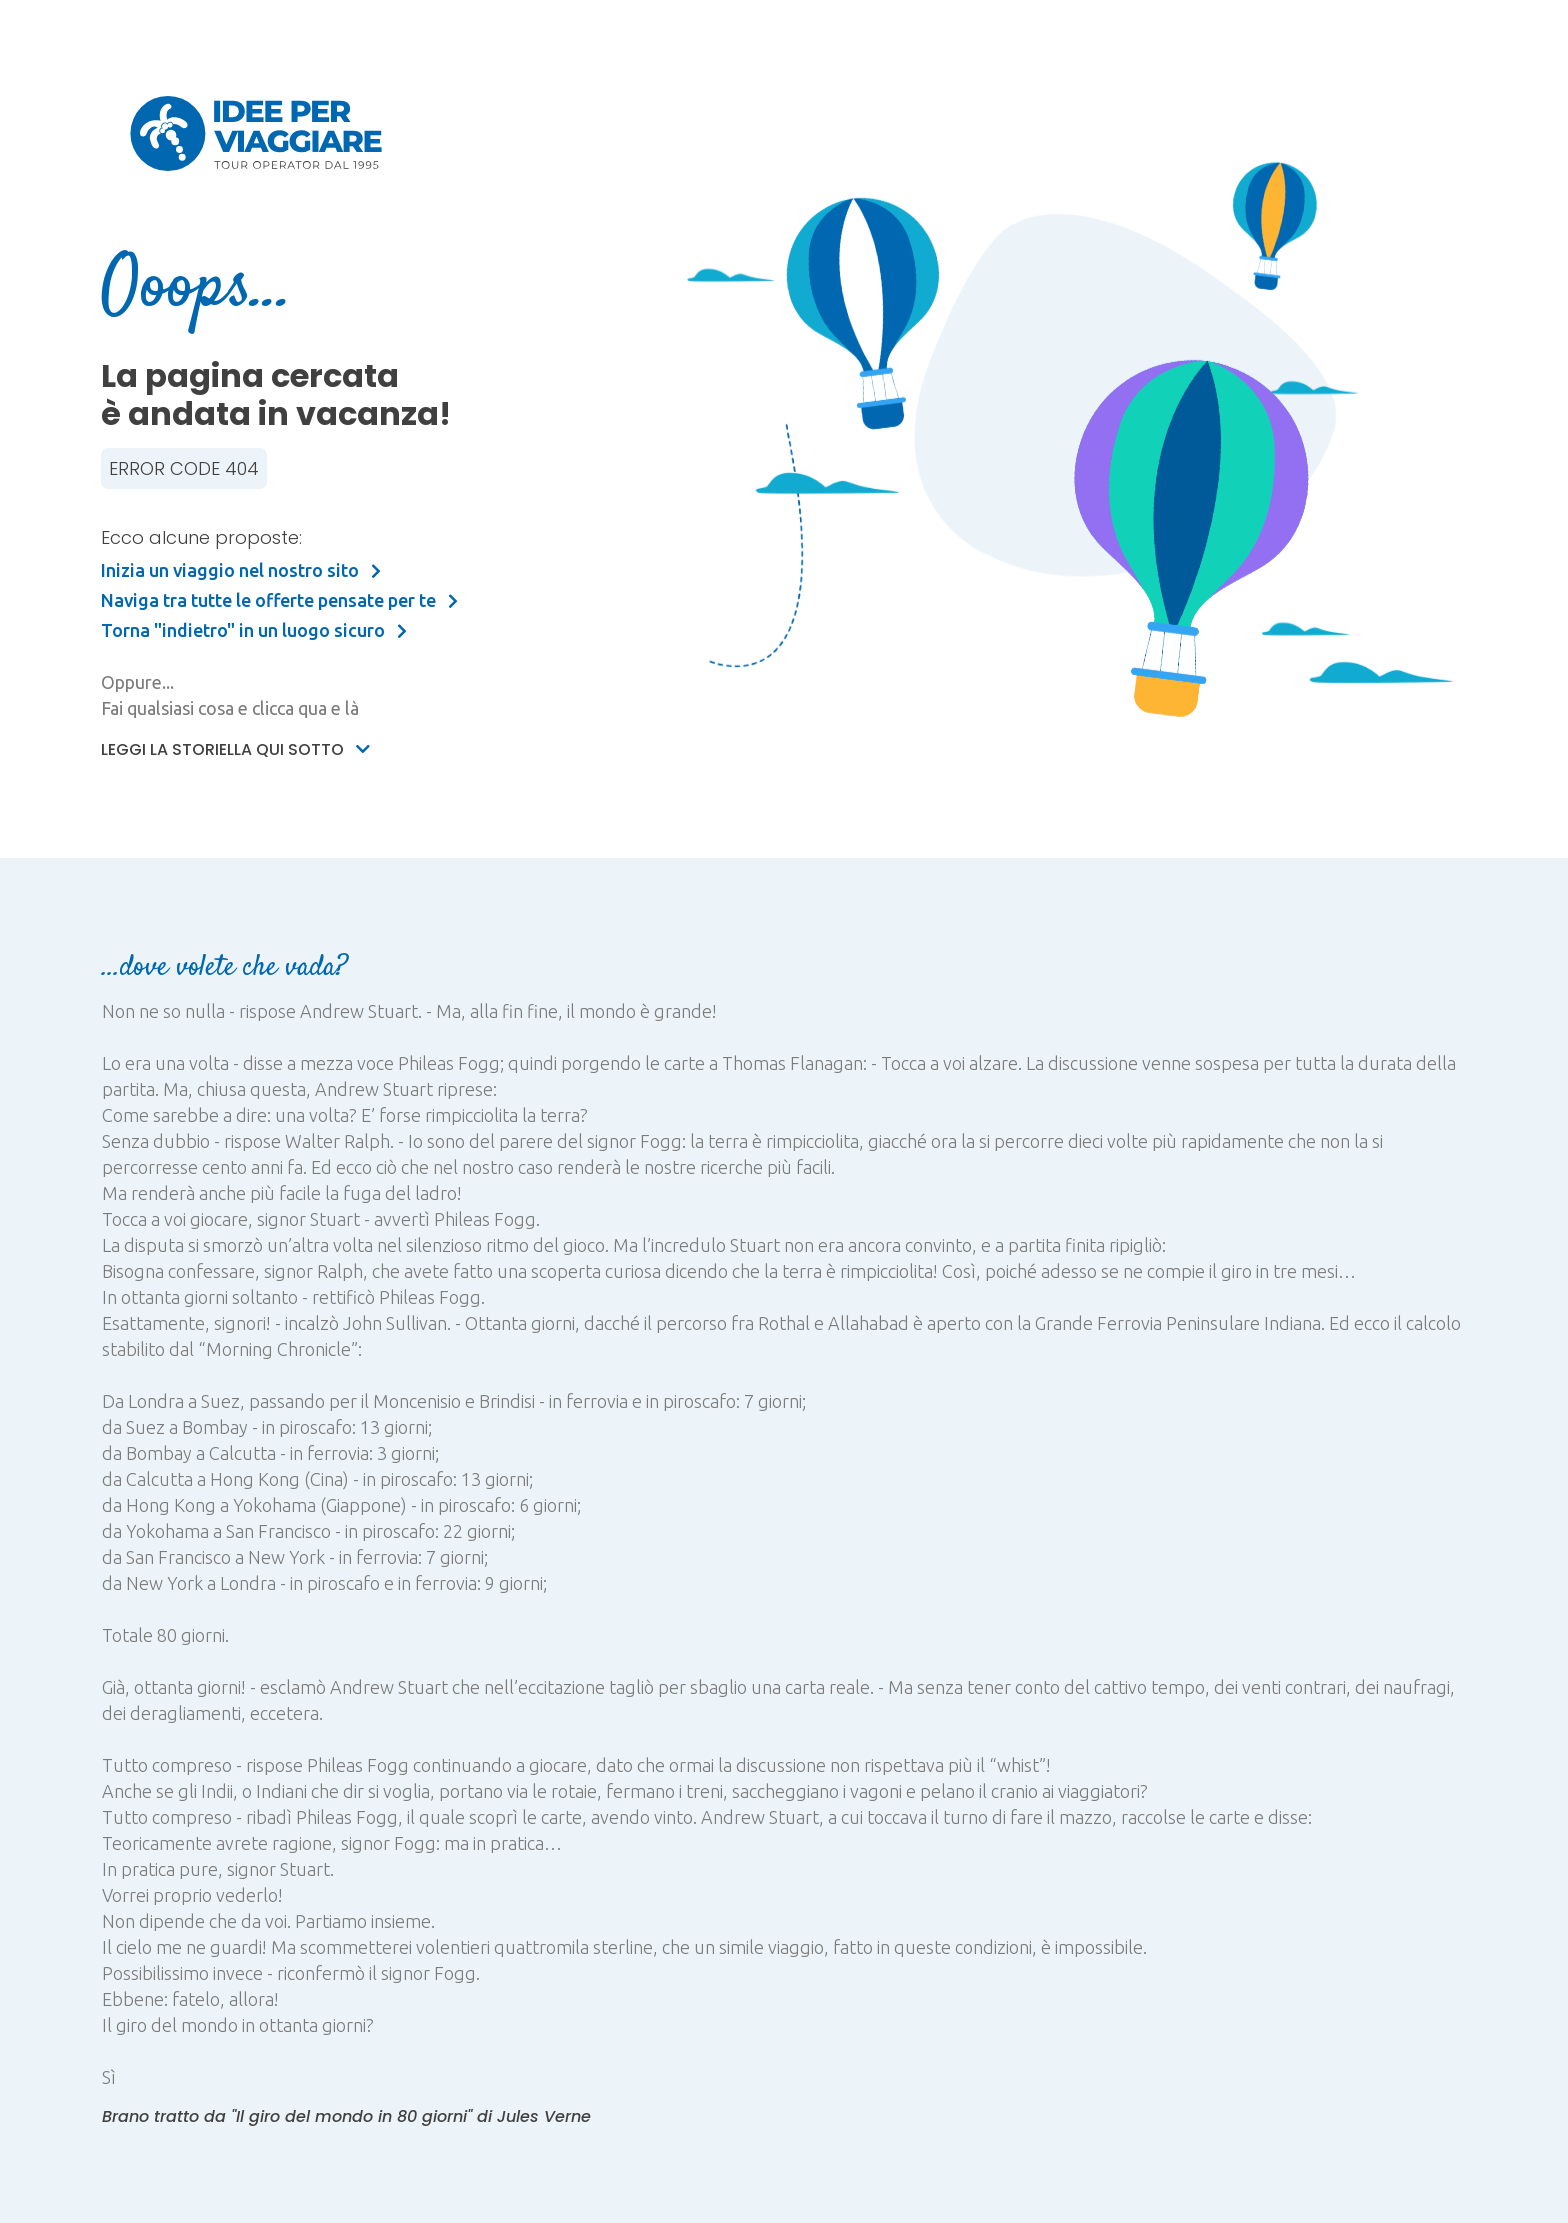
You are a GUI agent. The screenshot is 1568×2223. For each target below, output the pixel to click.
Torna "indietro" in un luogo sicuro (254, 630)
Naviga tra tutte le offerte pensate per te (279, 600)
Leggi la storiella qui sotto (235, 749)
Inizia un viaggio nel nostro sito (241, 570)
